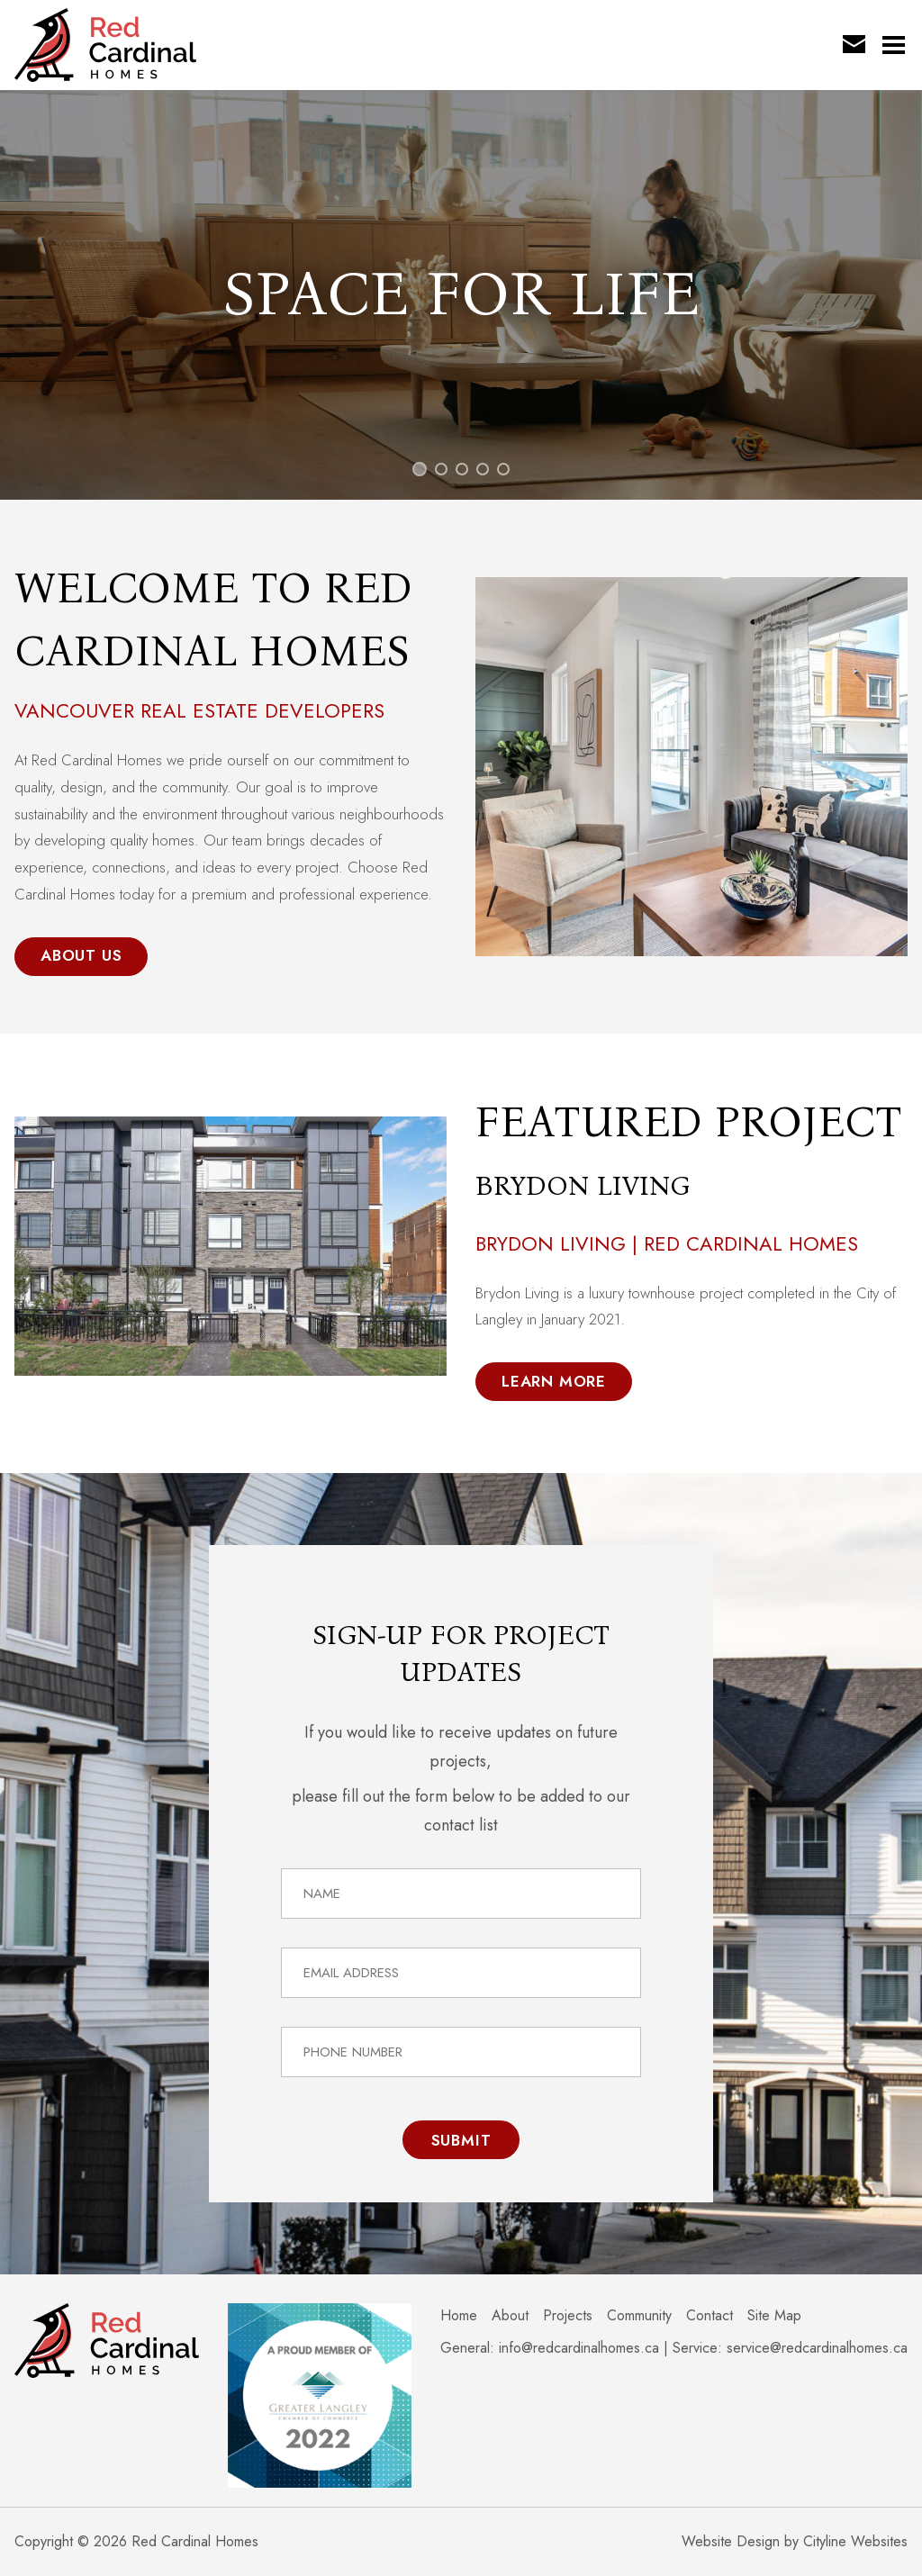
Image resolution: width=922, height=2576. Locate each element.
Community (639, 2315)
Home (458, 2315)
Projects (567, 2315)
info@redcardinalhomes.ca (579, 2347)
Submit (461, 2140)
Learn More (554, 1381)
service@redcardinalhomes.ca (817, 2347)
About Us (81, 955)
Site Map (774, 2315)
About (510, 2315)
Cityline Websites (855, 2541)
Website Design (731, 2541)
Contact (709, 2315)
